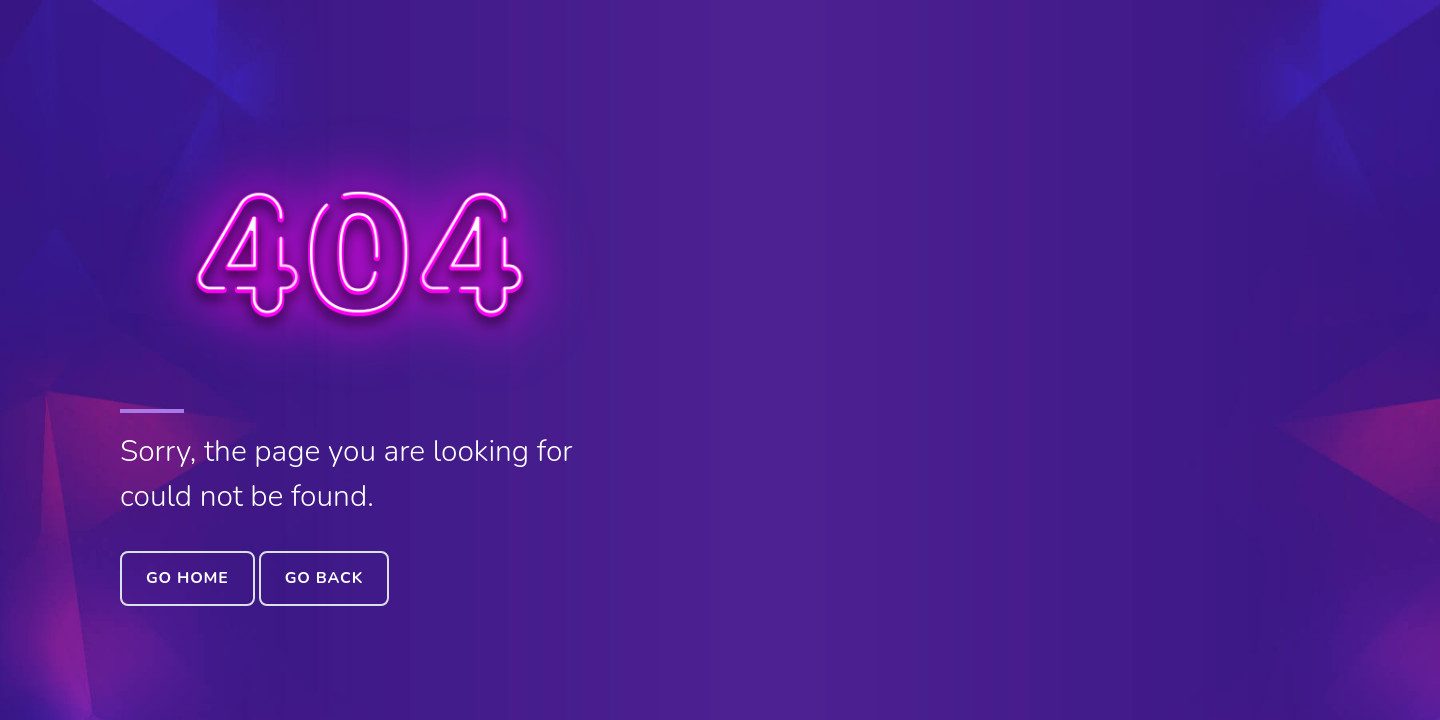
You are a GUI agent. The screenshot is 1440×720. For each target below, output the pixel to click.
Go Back (324, 578)
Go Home (187, 578)
